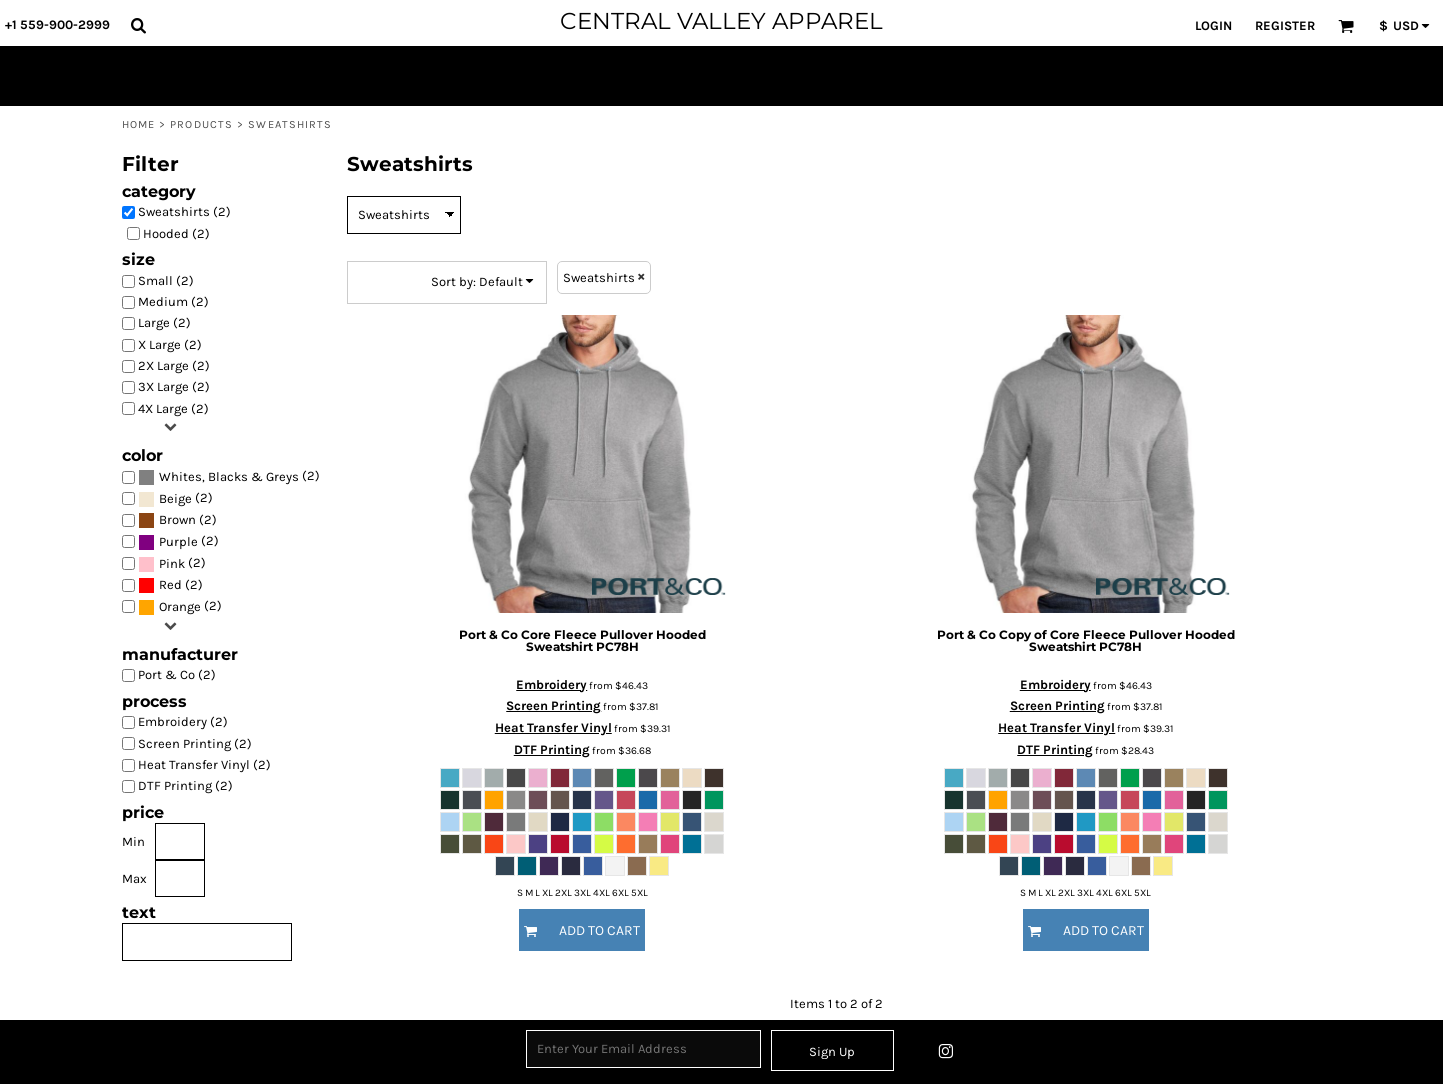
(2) (229, 477)
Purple (178, 541)
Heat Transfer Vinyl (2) (204, 764)
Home (138, 124)
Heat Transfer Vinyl (553, 727)
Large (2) (164, 322)
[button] (138, 25)
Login (1213, 25)
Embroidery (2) (183, 721)
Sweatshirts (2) (184, 211)
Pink (172, 563)
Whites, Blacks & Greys (229, 476)
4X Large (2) (173, 408)
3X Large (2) (174, 386)
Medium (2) (173, 301)
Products (201, 124)
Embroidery (551, 684)
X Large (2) (170, 344)
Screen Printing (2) (195, 743)
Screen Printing (553, 705)
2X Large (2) (174, 365)
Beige (175, 498)
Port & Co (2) (177, 674)
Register (1285, 25)
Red (170, 584)
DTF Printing (552, 749)
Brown (177, 519)
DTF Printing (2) (185, 785)
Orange (180, 606)
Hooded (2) (176, 233)
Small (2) (166, 280)
